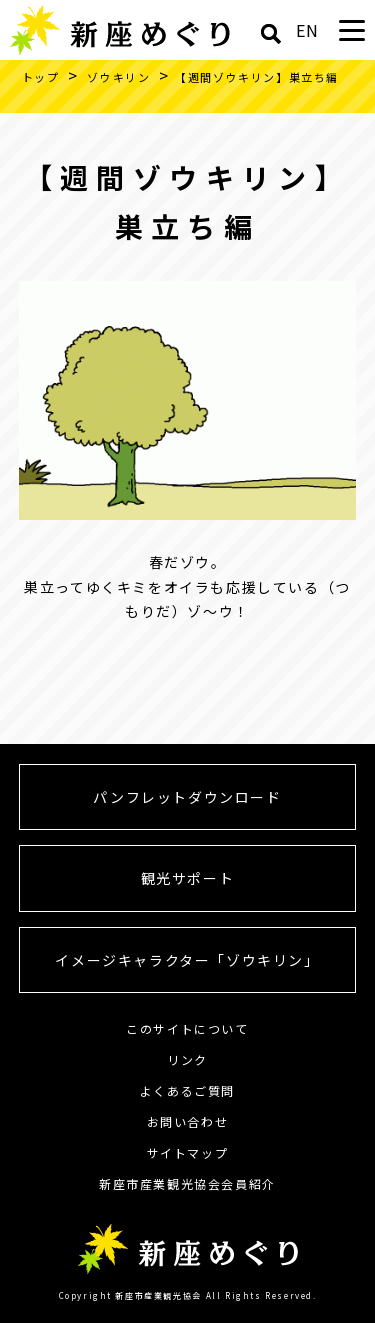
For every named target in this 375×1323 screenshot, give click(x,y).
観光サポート (188, 878)
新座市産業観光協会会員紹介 (187, 1183)
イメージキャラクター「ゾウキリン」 (187, 960)
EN (308, 30)
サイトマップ (188, 1152)
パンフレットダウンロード (187, 797)
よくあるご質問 (187, 1090)
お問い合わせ (188, 1121)
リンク (187, 1059)
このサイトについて (187, 1028)
